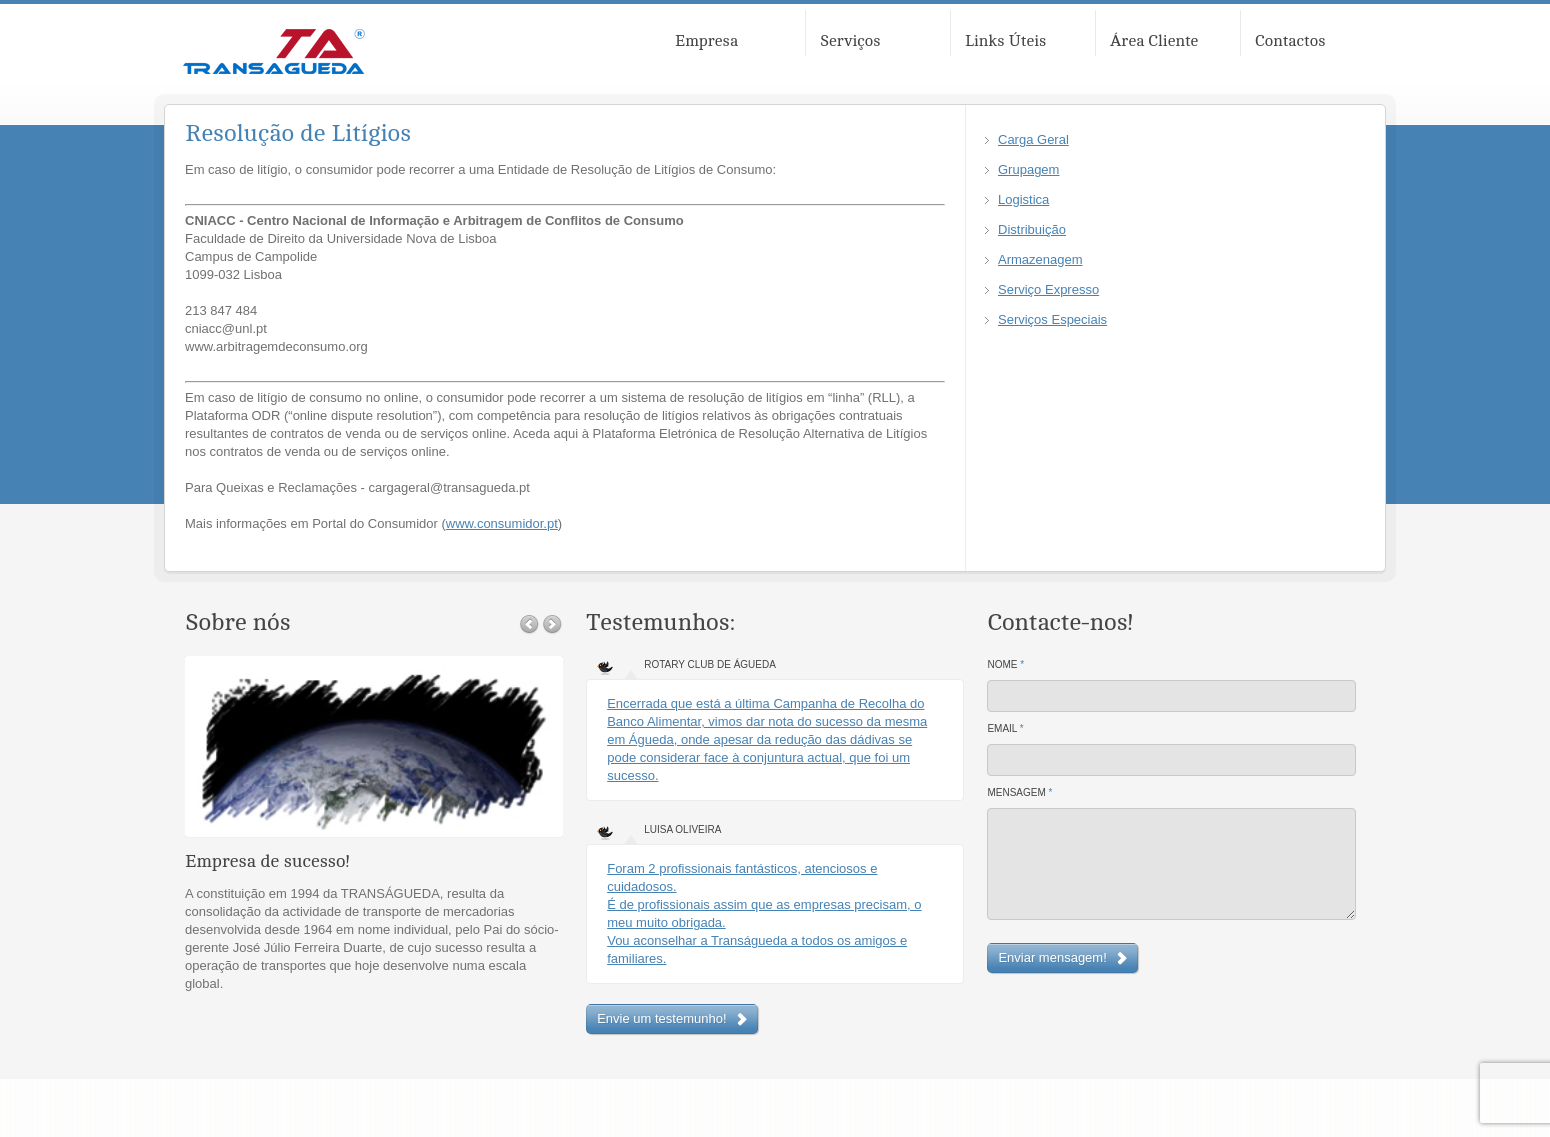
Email (1005, 728)
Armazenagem (1040, 259)
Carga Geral (1033, 139)
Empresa (706, 41)
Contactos (1290, 41)
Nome (1005, 664)
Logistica (1023, 199)
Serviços (850, 41)
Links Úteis (1005, 41)
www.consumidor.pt (502, 523)
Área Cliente (1154, 41)
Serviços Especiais (1052, 319)
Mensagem (1019, 792)
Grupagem (1028, 169)
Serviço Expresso (1048, 289)
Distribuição (1032, 229)
